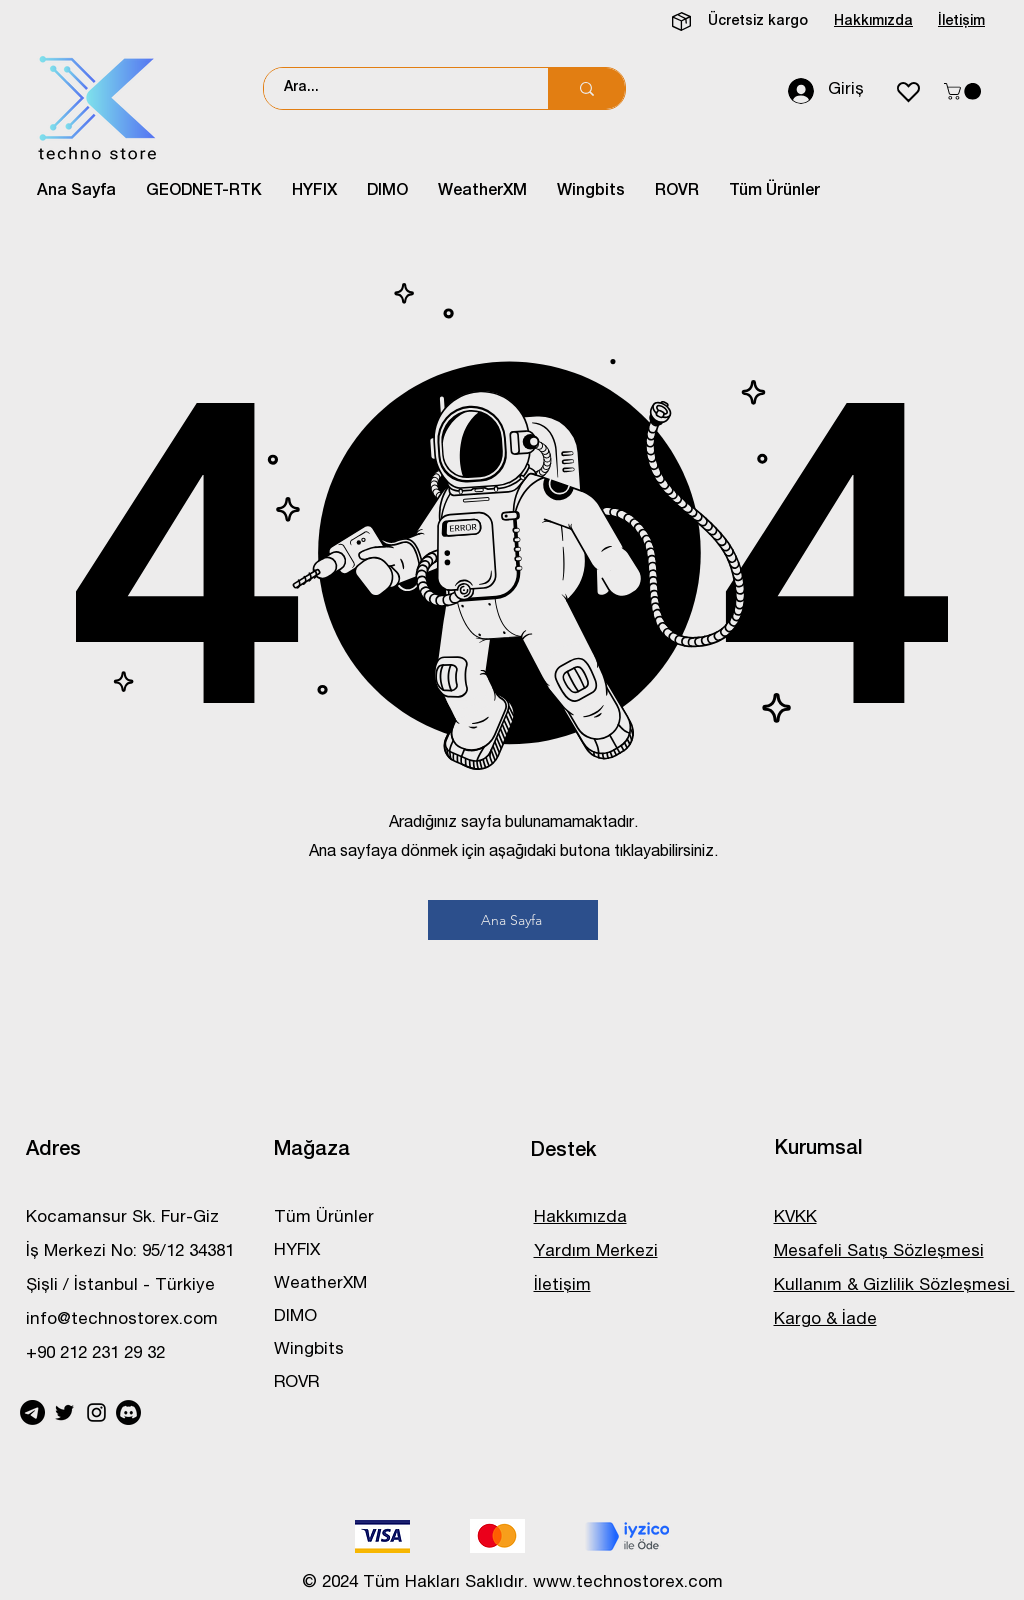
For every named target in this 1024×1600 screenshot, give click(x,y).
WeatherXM (320, 1284)
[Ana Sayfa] (513, 920)
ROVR (296, 1383)
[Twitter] (64, 1412)
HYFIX (297, 1251)
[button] (964, 91)
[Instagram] (96, 1412)
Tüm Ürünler (324, 1218)
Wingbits (309, 1350)
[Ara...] (395, 88)
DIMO (295, 1317)
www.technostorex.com (628, 1583)
